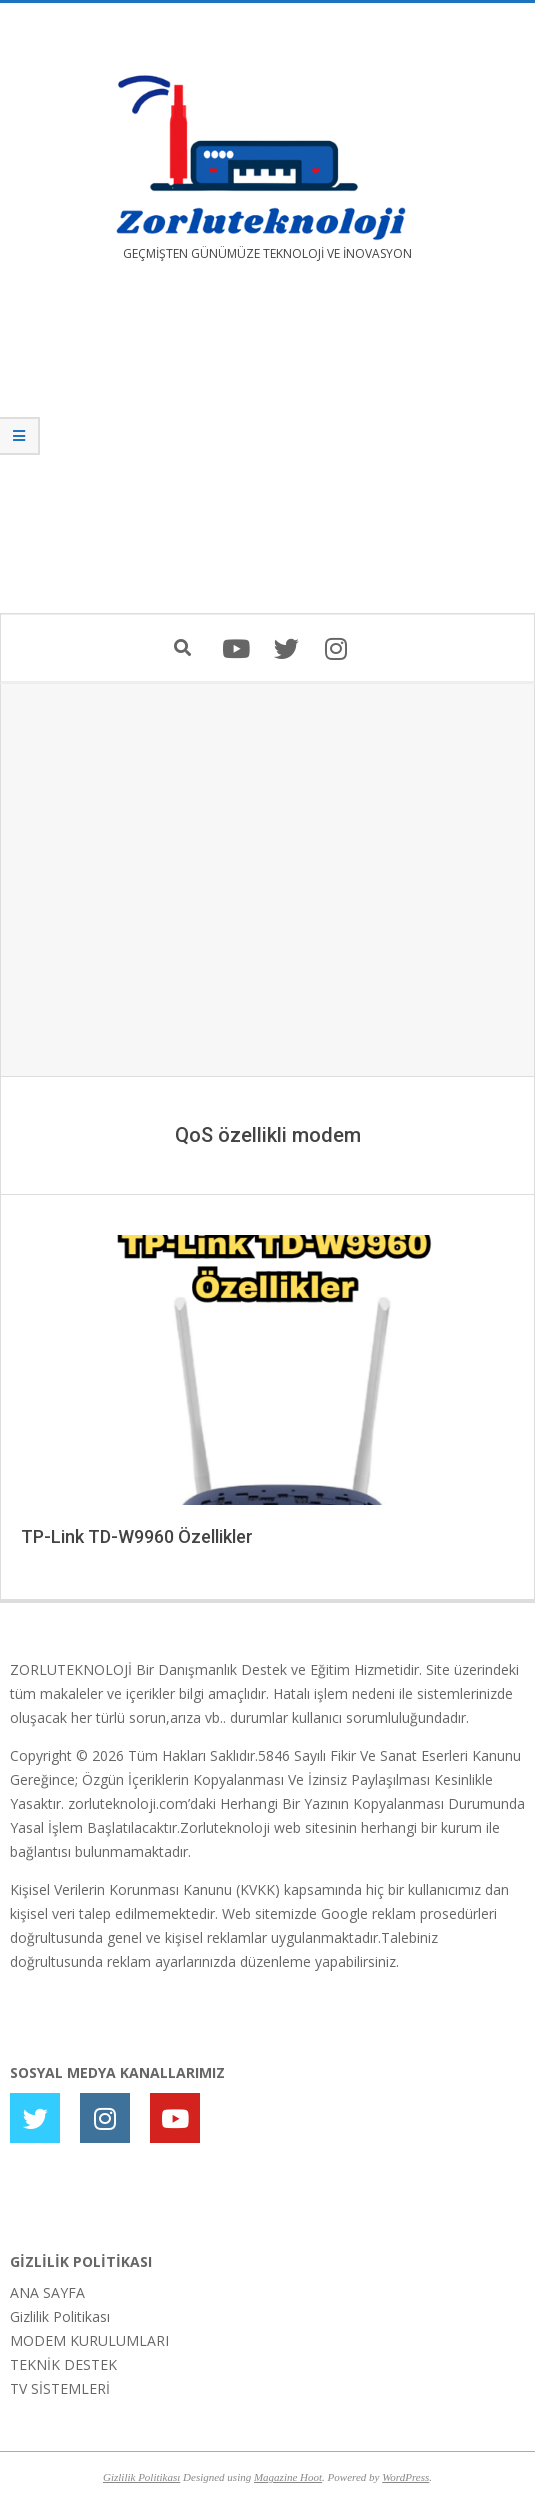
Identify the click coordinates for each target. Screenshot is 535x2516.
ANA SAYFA (47, 2292)
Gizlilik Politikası (60, 2316)
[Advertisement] (267, 452)
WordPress (405, 2477)
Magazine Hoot (288, 2477)
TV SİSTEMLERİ (60, 2388)
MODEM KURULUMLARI (89, 2340)
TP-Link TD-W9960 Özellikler (137, 1536)
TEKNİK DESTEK (63, 2364)
